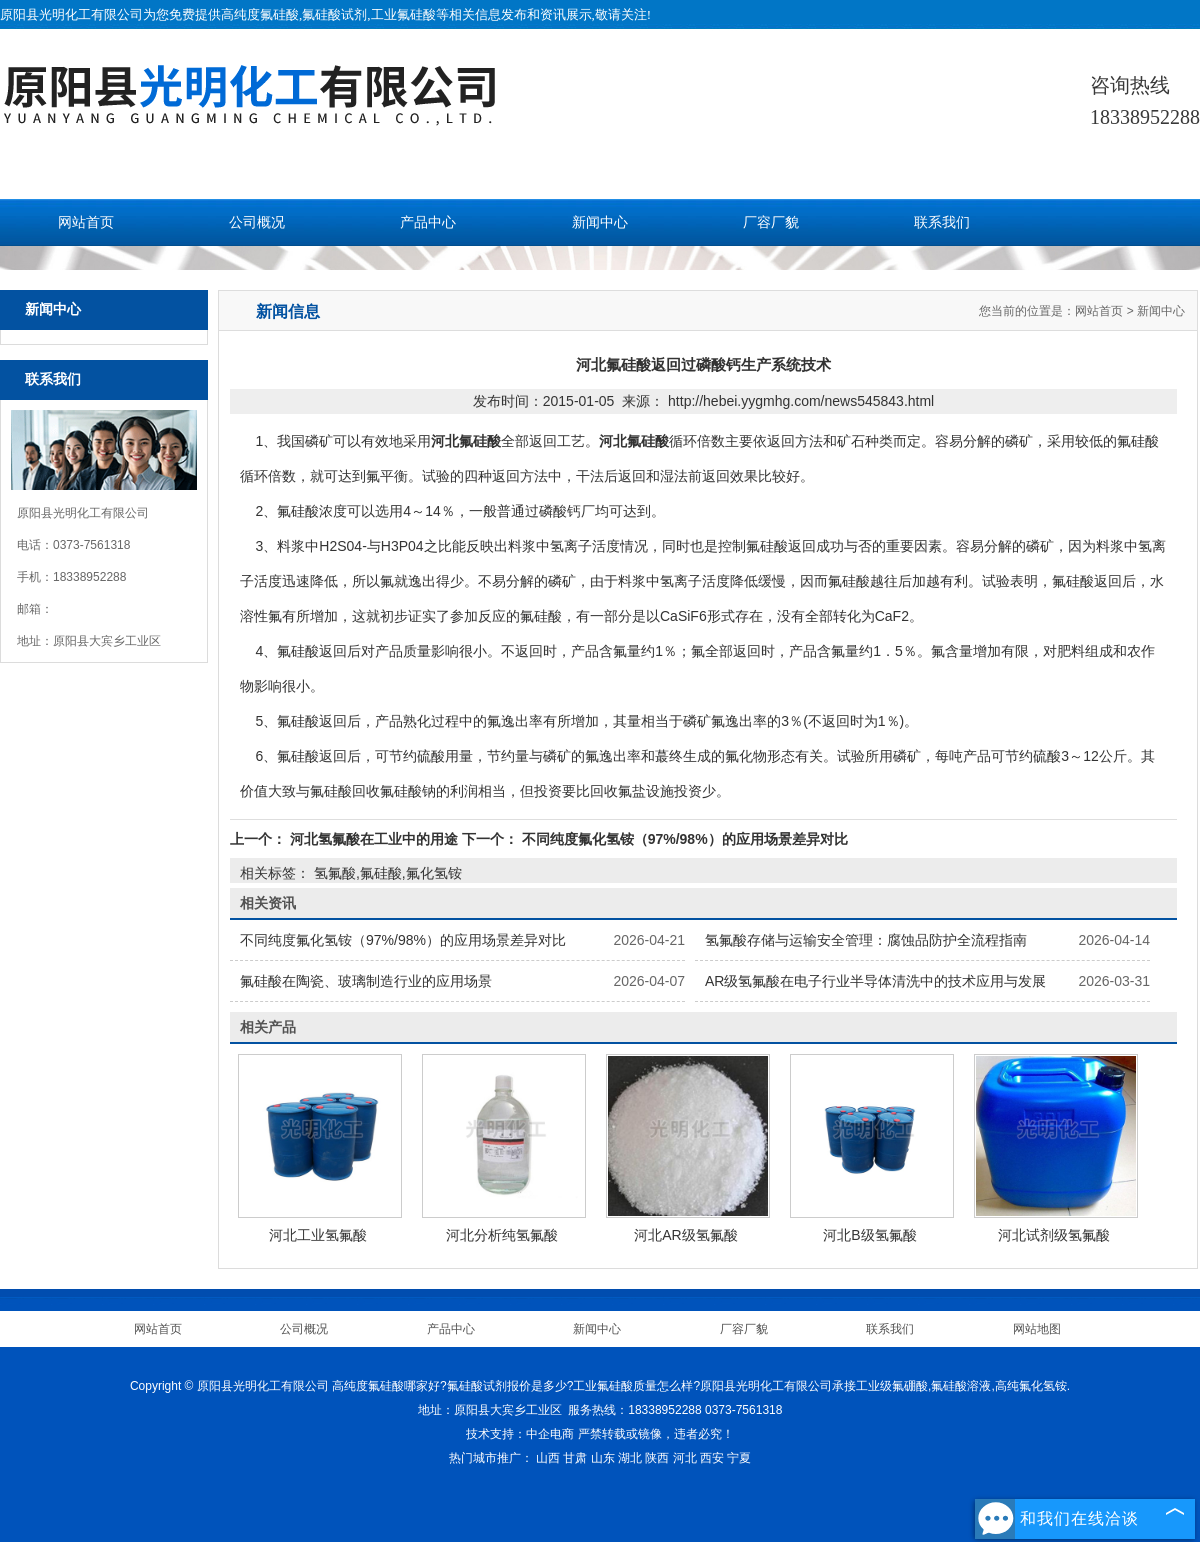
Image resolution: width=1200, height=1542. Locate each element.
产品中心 (428, 222)
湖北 (630, 1458)
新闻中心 (600, 222)
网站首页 (86, 222)
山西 (548, 1458)
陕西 (657, 1458)
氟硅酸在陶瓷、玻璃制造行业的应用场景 (366, 981)
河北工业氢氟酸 (318, 1235)
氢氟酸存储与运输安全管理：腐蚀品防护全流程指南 (866, 940)
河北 (685, 1458)
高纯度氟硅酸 (260, 14)
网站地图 (1037, 1329)
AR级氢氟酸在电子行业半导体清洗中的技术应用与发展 (875, 981)
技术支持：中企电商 (520, 1434)
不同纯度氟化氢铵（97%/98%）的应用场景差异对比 (683, 839)
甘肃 (575, 1458)
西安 (712, 1458)
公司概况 (257, 222)
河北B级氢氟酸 (869, 1235)
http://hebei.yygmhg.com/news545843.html (801, 401)
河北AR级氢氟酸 (685, 1235)
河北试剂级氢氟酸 (1054, 1235)
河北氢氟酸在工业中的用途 (374, 839)
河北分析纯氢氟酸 (502, 1235)
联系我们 (942, 222)
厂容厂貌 (771, 222)
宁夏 (739, 1458)
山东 (603, 1458)
